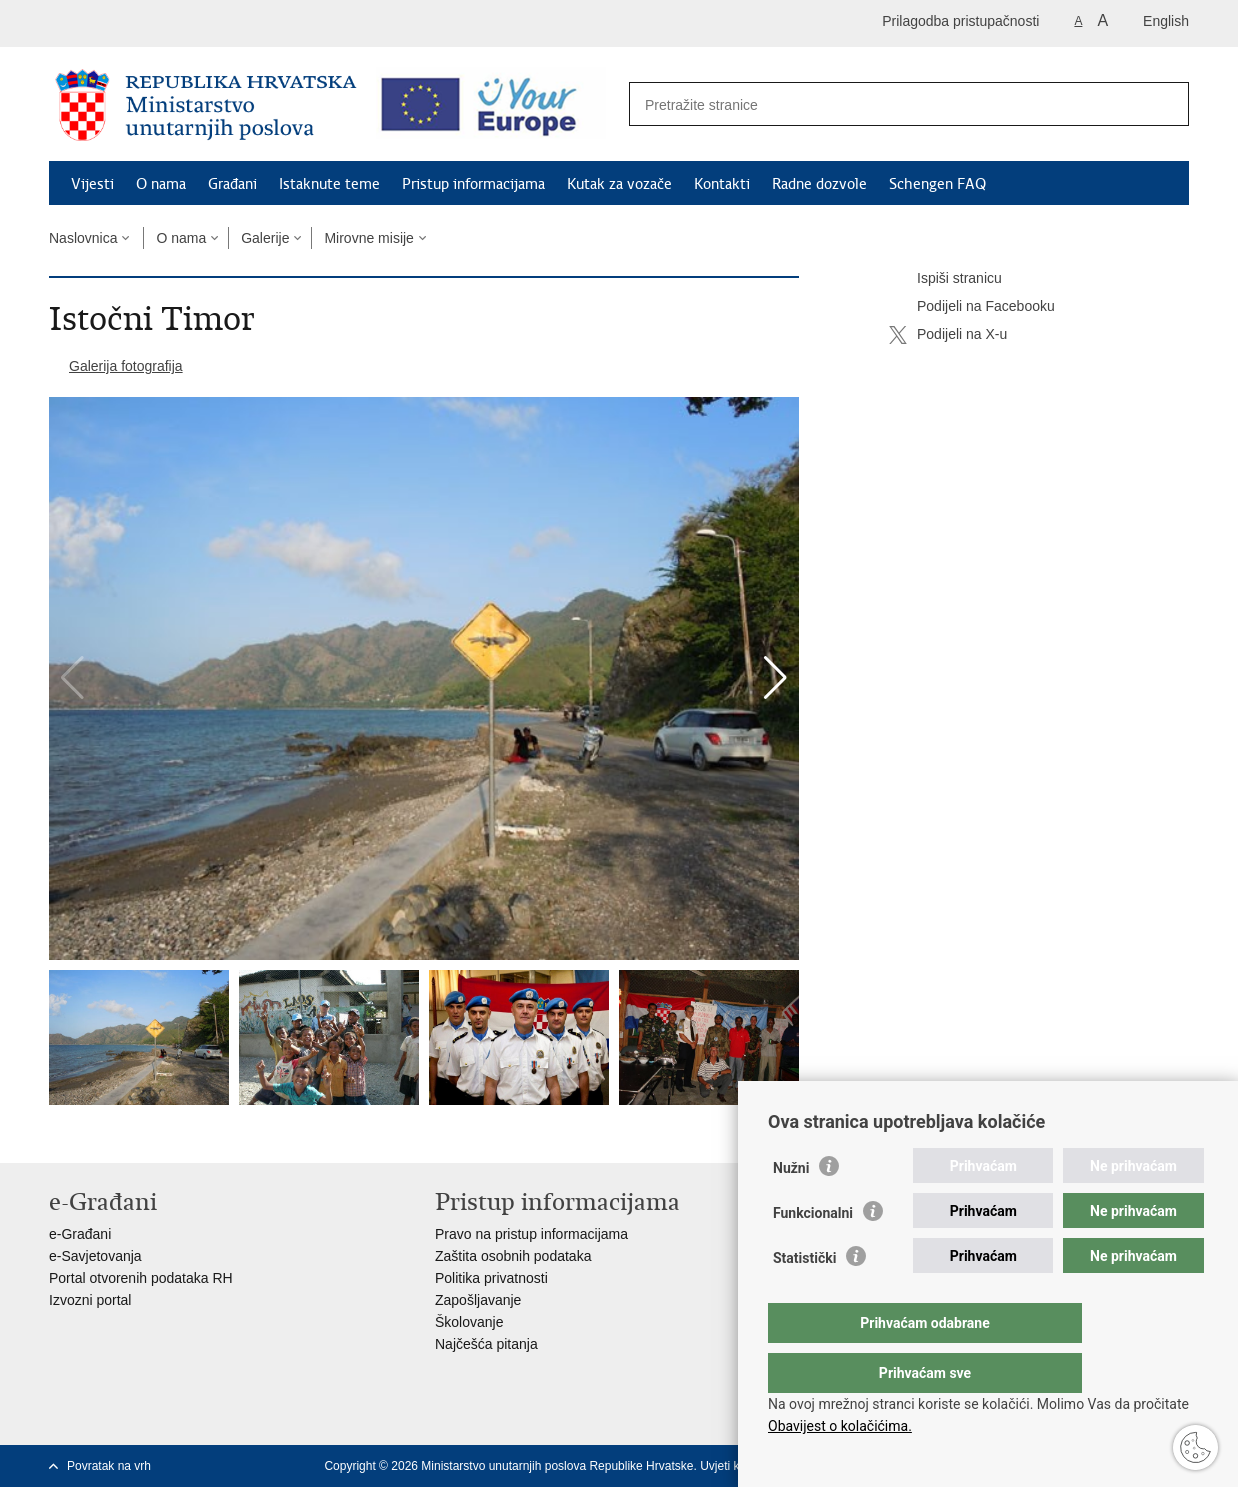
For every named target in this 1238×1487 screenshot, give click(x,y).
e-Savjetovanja (95, 1256)
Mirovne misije (368, 238)
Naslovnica (83, 238)
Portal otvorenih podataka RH (141, 1278)
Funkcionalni (813, 1253)
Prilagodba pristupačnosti (960, 21)
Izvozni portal (90, 1300)
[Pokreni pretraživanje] (1163, 105)
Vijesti (92, 184)
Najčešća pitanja (486, 1344)
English (1166, 21)
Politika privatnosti (491, 1278)
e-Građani (80, 1234)
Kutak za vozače (619, 184)
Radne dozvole (819, 184)
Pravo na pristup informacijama (531, 1234)
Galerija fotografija (126, 366)
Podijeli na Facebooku (972, 307)
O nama (161, 184)
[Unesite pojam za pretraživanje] (887, 104)
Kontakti (722, 184)
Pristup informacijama (473, 184)
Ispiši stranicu (945, 279)
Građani (232, 184)
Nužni (791, 1208)
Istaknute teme (329, 184)
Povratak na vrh (109, 1466)
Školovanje (469, 1322)
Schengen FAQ (937, 184)
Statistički (804, 1298)
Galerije (265, 238)
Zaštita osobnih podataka (513, 1256)
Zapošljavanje (478, 1300)
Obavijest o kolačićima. (840, 1426)
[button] (775, 678)
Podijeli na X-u (948, 335)
